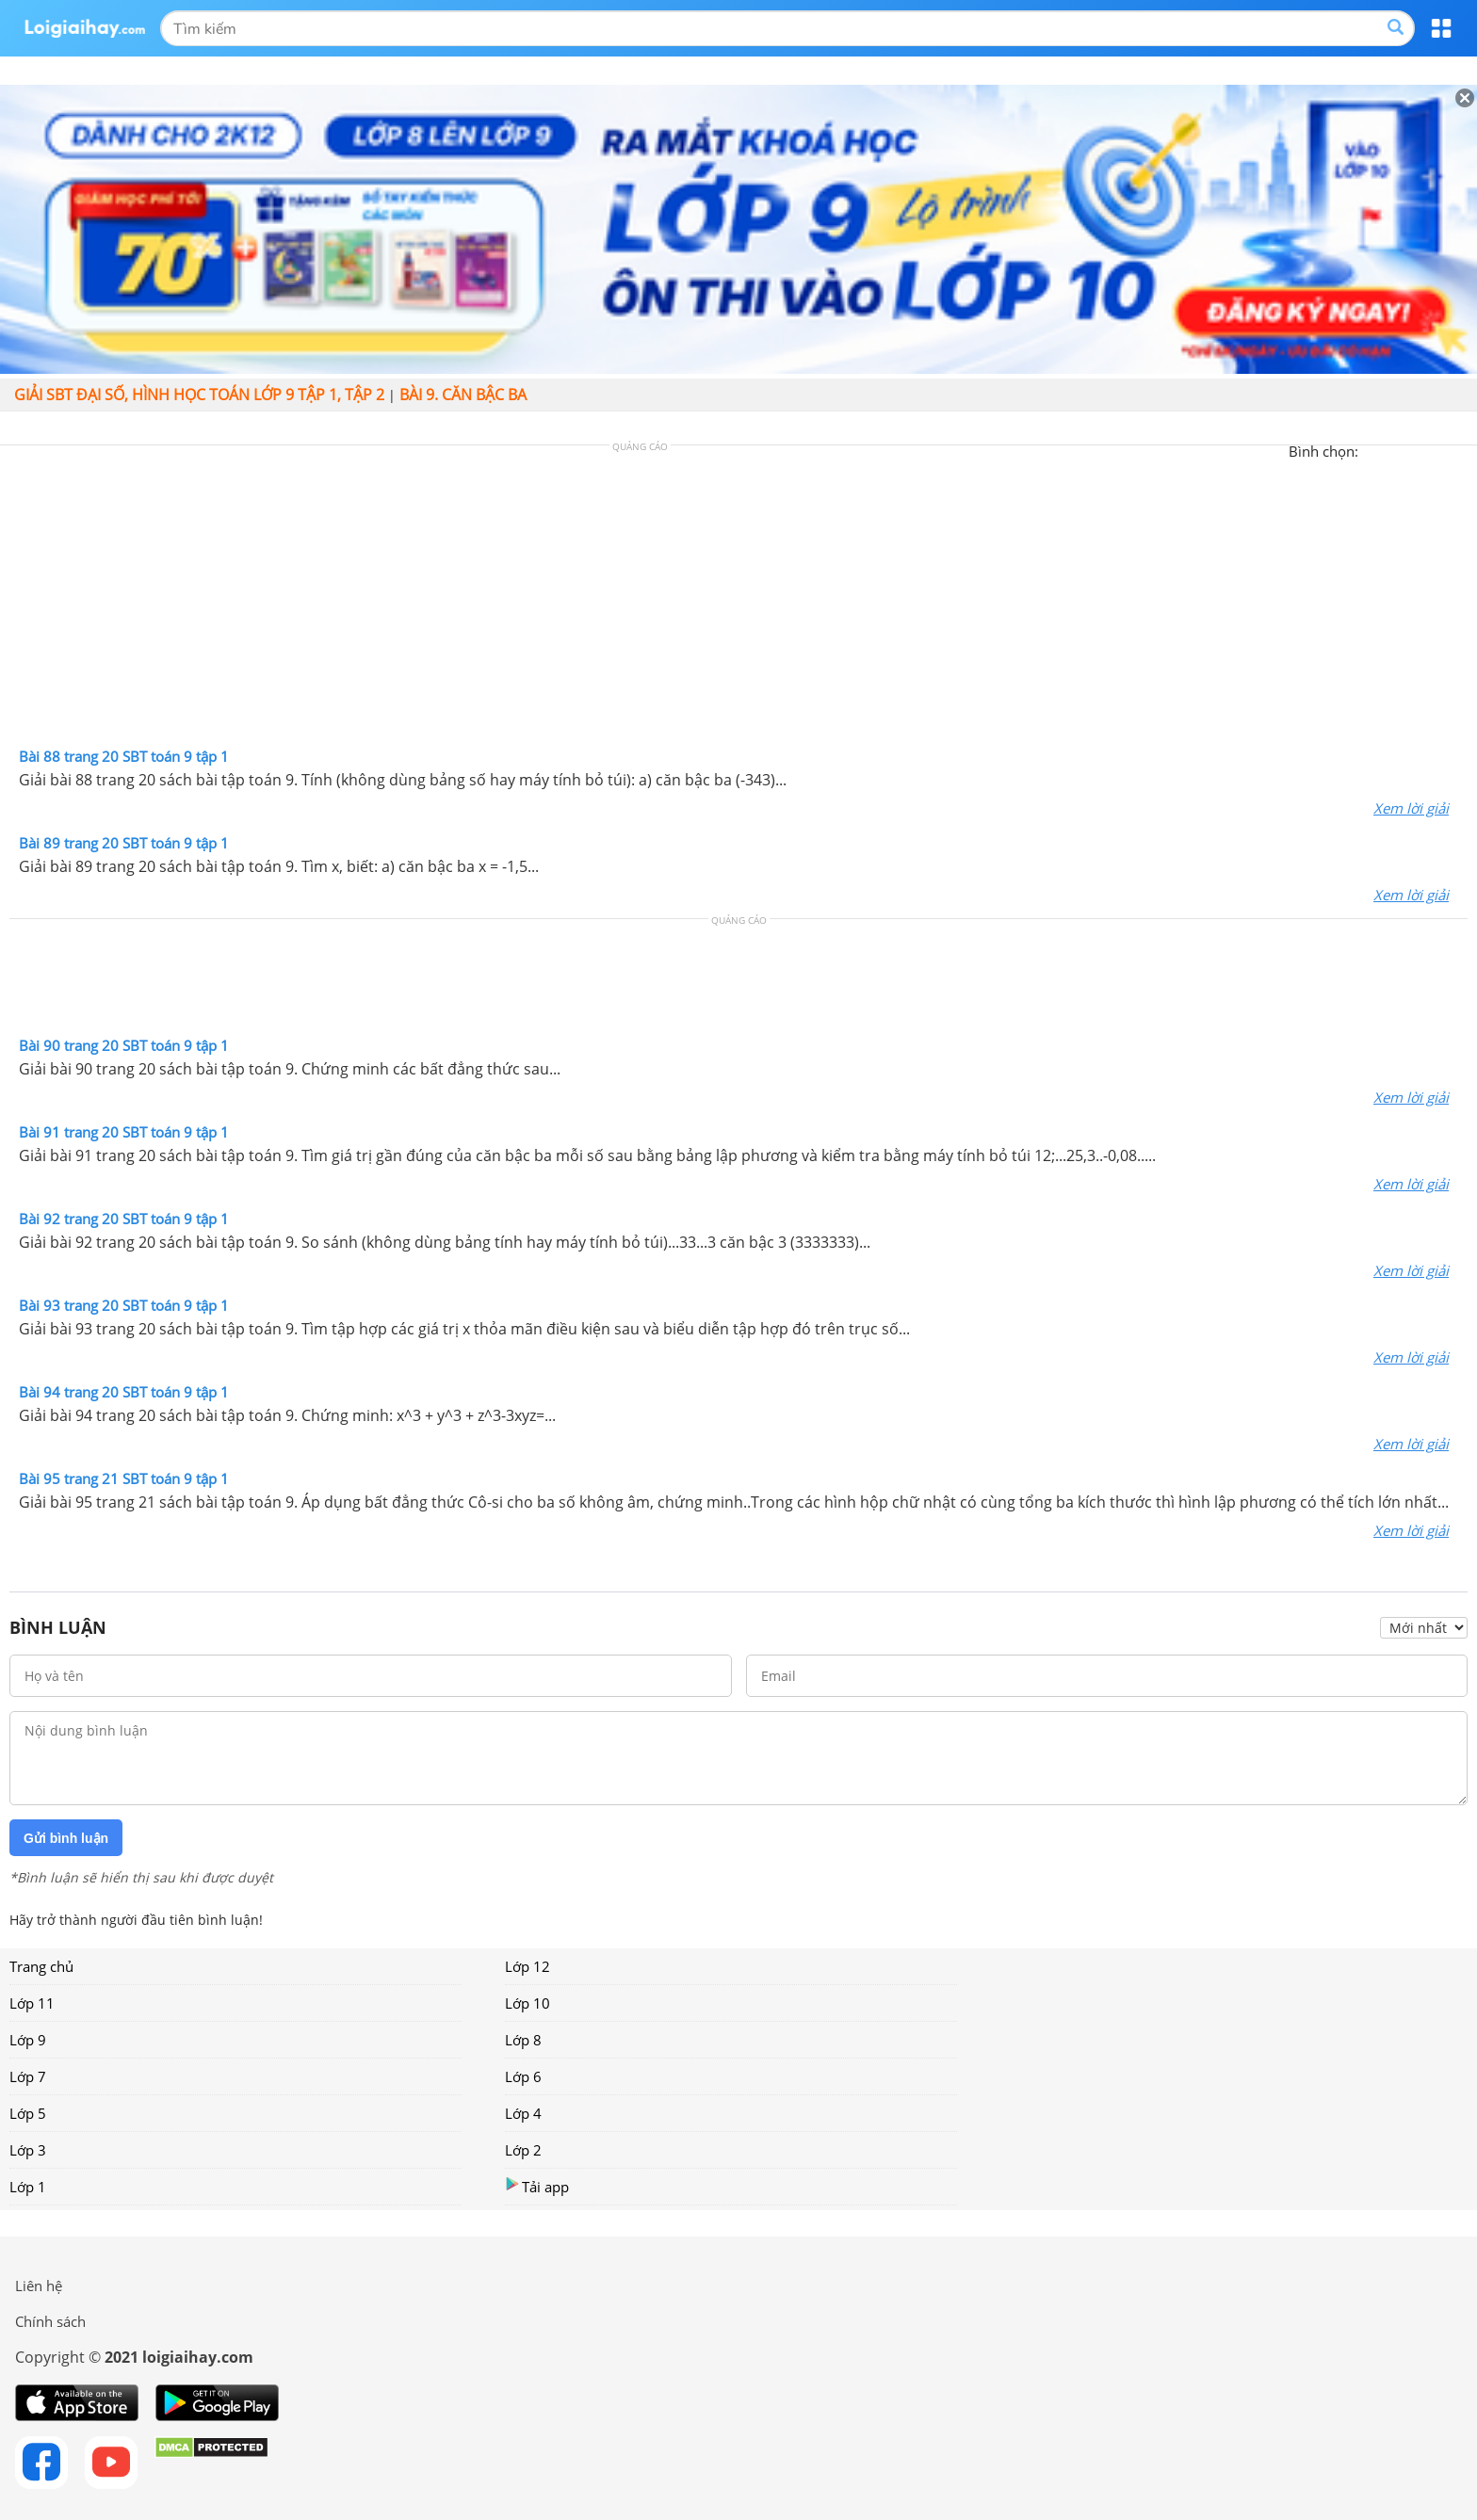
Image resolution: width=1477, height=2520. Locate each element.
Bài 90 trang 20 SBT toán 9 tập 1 (124, 1045)
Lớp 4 (523, 2113)
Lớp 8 (523, 2039)
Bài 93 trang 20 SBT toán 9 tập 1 (124, 1305)
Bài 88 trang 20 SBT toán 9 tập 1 (124, 756)
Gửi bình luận (66, 1838)
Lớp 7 (27, 2076)
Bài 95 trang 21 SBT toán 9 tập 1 (124, 1478)
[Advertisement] (738, 601)
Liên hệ (38, 2285)
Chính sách (50, 2321)
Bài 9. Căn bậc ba (463, 394)
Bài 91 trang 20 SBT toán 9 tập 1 (124, 1132)
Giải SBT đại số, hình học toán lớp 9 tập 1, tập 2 (199, 394)
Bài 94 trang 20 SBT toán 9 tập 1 (124, 1391)
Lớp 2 (523, 2149)
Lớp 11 (32, 2003)
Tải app (537, 2186)
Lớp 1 (27, 2186)
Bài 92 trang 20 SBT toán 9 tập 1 (124, 1218)
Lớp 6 (523, 2076)
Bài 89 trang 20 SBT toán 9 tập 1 (124, 842)
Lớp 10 (527, 2003)
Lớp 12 (527, 1966)
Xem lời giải (1411, 808)
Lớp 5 (27, 2113)
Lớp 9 (27, 2039)
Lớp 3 (27, 2149)
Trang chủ (41, 1966)
